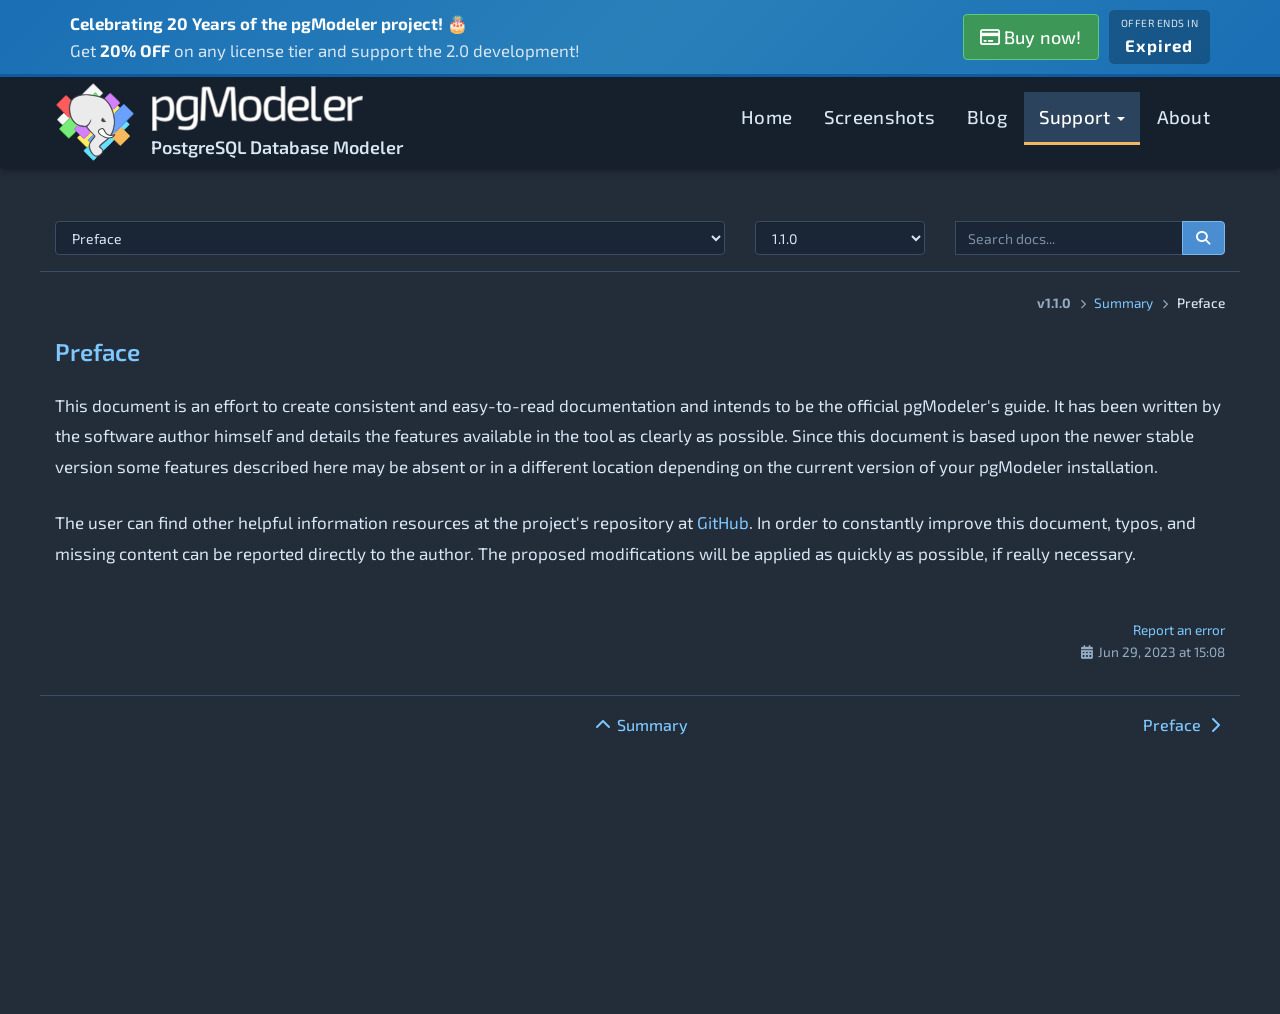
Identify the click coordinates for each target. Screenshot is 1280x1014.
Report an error (1179, 629)
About (1184, 116)
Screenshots (879, 116)
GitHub (723, 522)
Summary (1123, 302)
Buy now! (1031, 37)
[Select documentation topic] (390, 238)
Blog (987, 116)
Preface (97, 351)
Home (766, 116)
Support (1082, 116)
